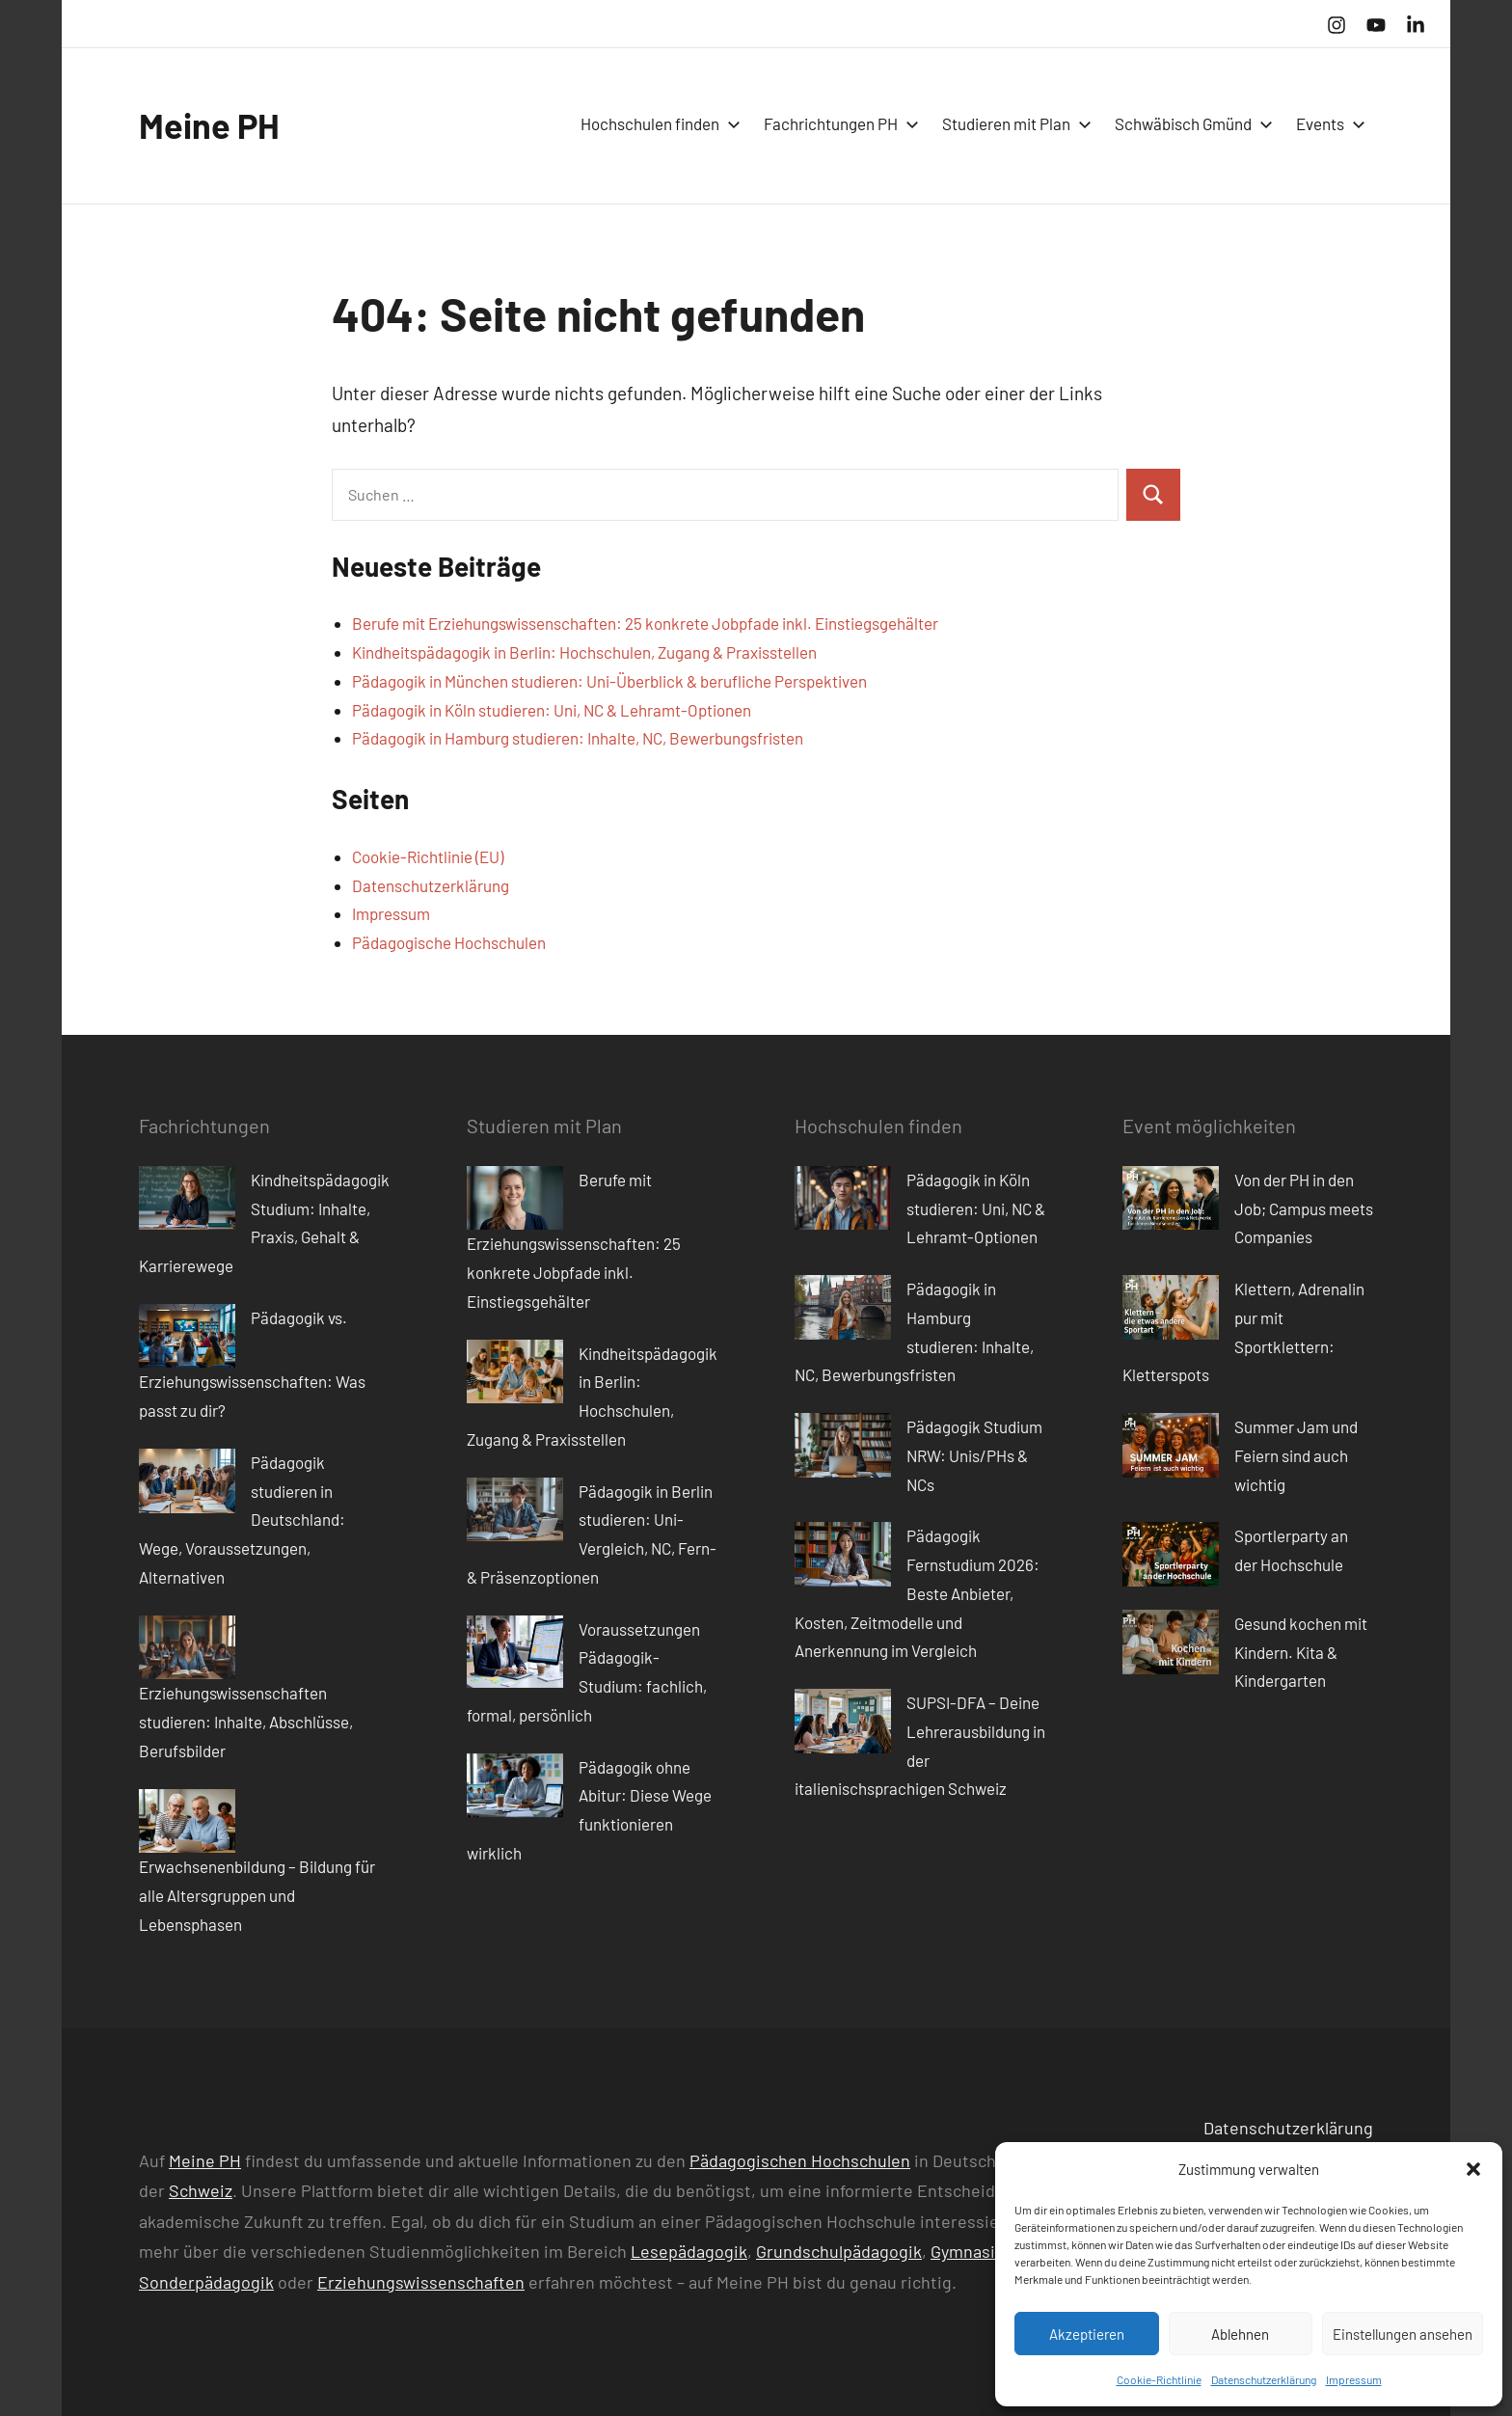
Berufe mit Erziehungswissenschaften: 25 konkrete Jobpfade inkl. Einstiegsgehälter (645, 623)
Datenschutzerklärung (1263, 2379)
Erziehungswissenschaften (421, 2282)
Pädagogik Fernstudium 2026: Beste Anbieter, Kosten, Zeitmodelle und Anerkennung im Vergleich (917, 1593)
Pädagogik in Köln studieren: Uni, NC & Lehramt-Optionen (551, 709)
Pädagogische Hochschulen (449, 942)
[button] (1473, 2169)
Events (1327, 123)
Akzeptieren (1086, 2334)
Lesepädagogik (689, 2251)
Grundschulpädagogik (839, 2251)
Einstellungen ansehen (1402, 2334)
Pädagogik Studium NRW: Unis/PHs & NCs (974, 1455)
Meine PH (209, 125)
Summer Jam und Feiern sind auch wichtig (1296, 1455)
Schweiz (200, 2190)
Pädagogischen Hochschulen (799, 2160)
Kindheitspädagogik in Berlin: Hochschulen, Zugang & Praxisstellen (584, 652)
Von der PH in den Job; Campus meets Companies (1303, 1208)
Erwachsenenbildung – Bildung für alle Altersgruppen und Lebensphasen (257, 1895)
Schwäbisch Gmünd (1190, 123)
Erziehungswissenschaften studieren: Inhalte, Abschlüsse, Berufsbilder (246, 1721)
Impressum (1354, 2379)
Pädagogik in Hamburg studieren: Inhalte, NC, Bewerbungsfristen (577, 737)
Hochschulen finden (656, 123)
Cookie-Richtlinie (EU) (427, 856)
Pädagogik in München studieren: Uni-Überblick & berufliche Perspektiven (609, 681)
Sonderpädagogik (206, 2282)
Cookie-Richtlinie (1159, 2379)
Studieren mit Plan (1013, 123)
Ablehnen (1240, 2334)
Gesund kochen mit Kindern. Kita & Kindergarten (1300, 1652)
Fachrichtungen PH (837, 123)
